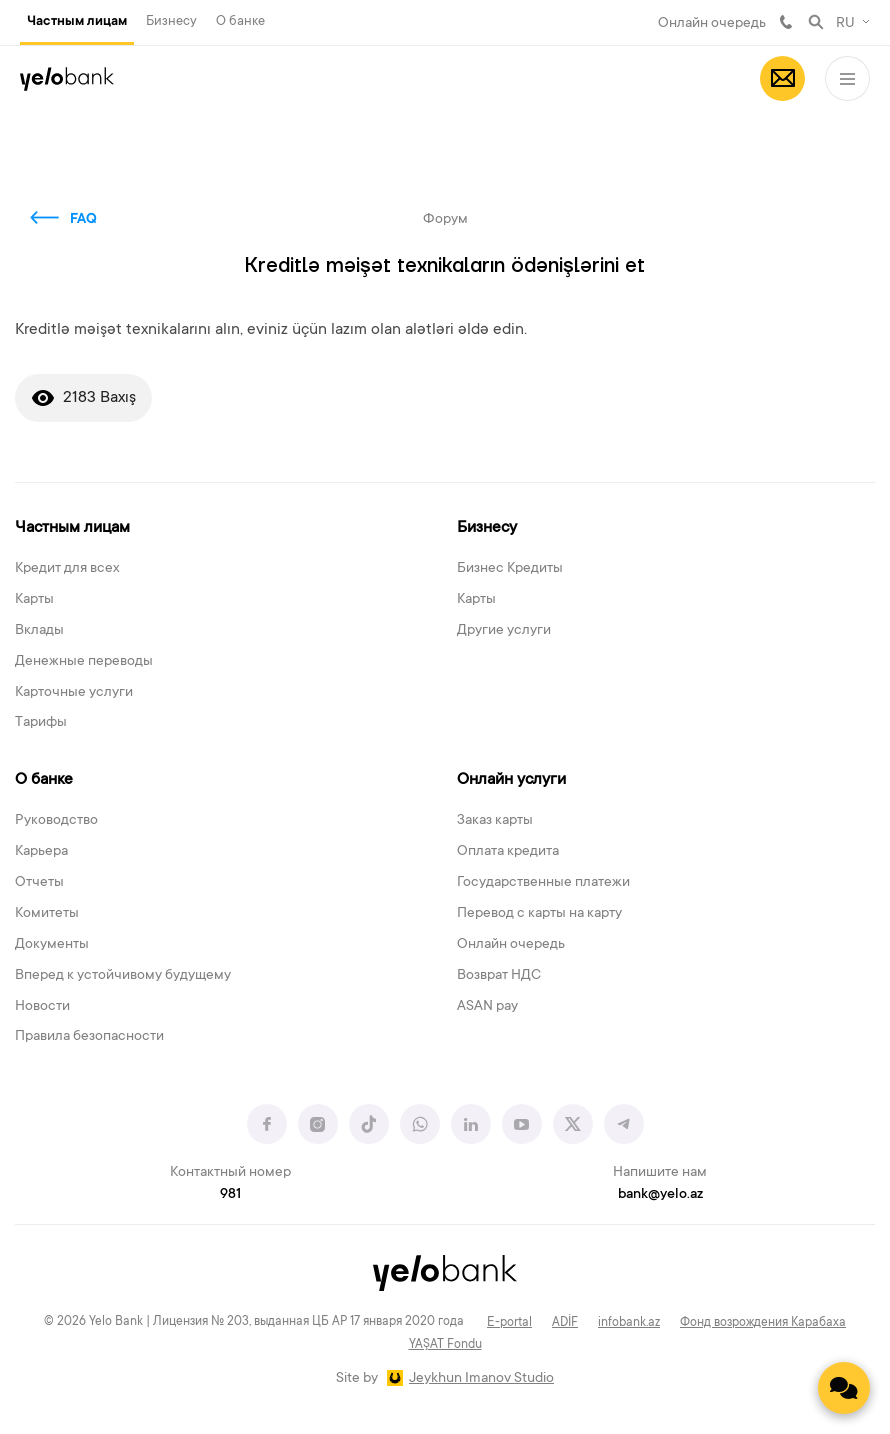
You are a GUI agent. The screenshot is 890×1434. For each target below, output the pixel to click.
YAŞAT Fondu (445, 1345)
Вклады (39, 631)
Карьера (41, 852)
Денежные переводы (84, 662)
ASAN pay (487, 1007)
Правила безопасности (89, 1037)
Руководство (56, 821)
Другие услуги (504, 631)
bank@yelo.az (660, 1195)
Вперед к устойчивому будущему (123, 976)
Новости (42, 1007)
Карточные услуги (74, 693)
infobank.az (629, 1323)
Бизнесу (171, 21)
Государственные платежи (543, 883)
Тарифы (41, 723)
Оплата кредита (508, 852)
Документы (52, 945)
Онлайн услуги (511, 780)
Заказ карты (495, 821)
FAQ (83, 220)
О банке (240, 21)
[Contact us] (844, 1388)
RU (845, 24)
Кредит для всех (67, 569)
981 (786, 22)
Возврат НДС (499, 976)
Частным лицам (77, 22)
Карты (34, 600)
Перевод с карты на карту (539, 914)
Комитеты (47, 914)
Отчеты (39, 883)
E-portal (509, 1323)
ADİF (565, 1323)
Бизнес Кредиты (510, 569)
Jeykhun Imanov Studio (481, 1379)
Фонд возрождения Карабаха (763, 1323)
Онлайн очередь (712, 24)
